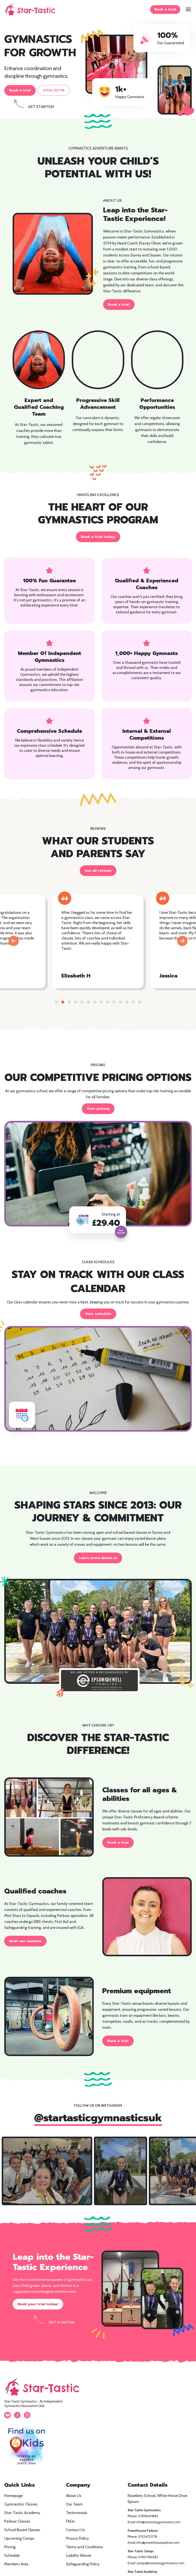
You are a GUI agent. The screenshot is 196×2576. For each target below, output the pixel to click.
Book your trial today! (38, 2304)
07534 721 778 (53, 90)
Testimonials (76, 2512)
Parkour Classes (17, 2521)
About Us (73, 2495)
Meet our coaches (25, 1941)
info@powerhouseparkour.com (157, 2543)
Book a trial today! (98, 536)
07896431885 (148, 2516)
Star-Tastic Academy (22, 2512)
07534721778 (147, 2537)
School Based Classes (22, 2529)
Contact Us (75, 2529)
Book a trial (165, 9)
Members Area (16, 2564)
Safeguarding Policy (82, 2564)
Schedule (12, 2555)
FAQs (70, 2521)
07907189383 (148, 2557)
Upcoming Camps (19, 2538)
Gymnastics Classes (21, 2504)
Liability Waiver (78, 2555)
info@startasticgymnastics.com (158, 2522)
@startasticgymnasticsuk (98, 2118)
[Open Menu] (188, 9)
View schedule (98, 1313)
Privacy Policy (77, 2538)
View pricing (98, 1108)
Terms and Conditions (84, 2547)
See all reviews (98, 870)
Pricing (10, 2547)
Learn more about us (98, 1557)
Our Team (74, 2504)
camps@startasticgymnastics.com (160, 2563)
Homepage (13, 2495)
